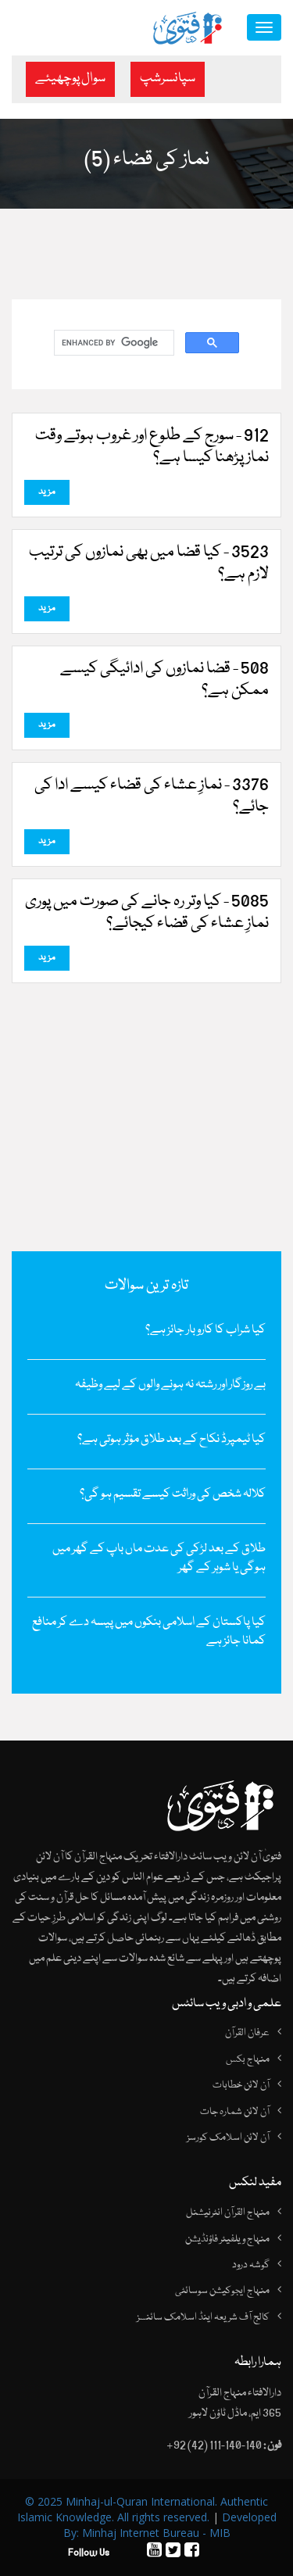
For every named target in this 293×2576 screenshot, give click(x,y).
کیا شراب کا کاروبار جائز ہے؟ (205, 1330)
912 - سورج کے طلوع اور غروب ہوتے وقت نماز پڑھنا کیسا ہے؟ (152, 447)
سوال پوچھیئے (70, 78)
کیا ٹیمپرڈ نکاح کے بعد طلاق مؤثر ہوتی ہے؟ (171, 1439)
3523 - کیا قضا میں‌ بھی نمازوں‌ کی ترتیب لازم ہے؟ (149, 563)
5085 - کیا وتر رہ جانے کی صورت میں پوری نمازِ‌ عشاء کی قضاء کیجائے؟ (147, 912)
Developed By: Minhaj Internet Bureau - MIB (170, 2525)
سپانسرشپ (167, 78)
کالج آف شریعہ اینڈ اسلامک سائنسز (203, 2317)
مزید (46, 492)
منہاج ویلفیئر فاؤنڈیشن (227, 2239)
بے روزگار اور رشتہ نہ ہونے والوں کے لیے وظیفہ (170, 1385)
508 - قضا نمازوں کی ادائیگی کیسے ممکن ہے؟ (164, 680)
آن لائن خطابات (241, 2085)
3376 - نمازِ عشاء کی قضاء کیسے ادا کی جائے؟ (151, 796)
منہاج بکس (248, 2059)
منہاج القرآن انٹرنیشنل (228, 2212)
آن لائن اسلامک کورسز (228, 2137)
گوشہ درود (251, 2265)
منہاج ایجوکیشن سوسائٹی (222, 2291)
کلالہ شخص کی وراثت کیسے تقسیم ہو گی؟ (173, 1494)
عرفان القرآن (247, 2033)
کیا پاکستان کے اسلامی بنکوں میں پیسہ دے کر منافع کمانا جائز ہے (149, 1632)
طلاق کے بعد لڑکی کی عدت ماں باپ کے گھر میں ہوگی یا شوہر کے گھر (159, 1558)
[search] (112, 343)
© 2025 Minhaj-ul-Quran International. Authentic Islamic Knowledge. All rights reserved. (143, 2509)
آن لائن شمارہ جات (235, 2112)
